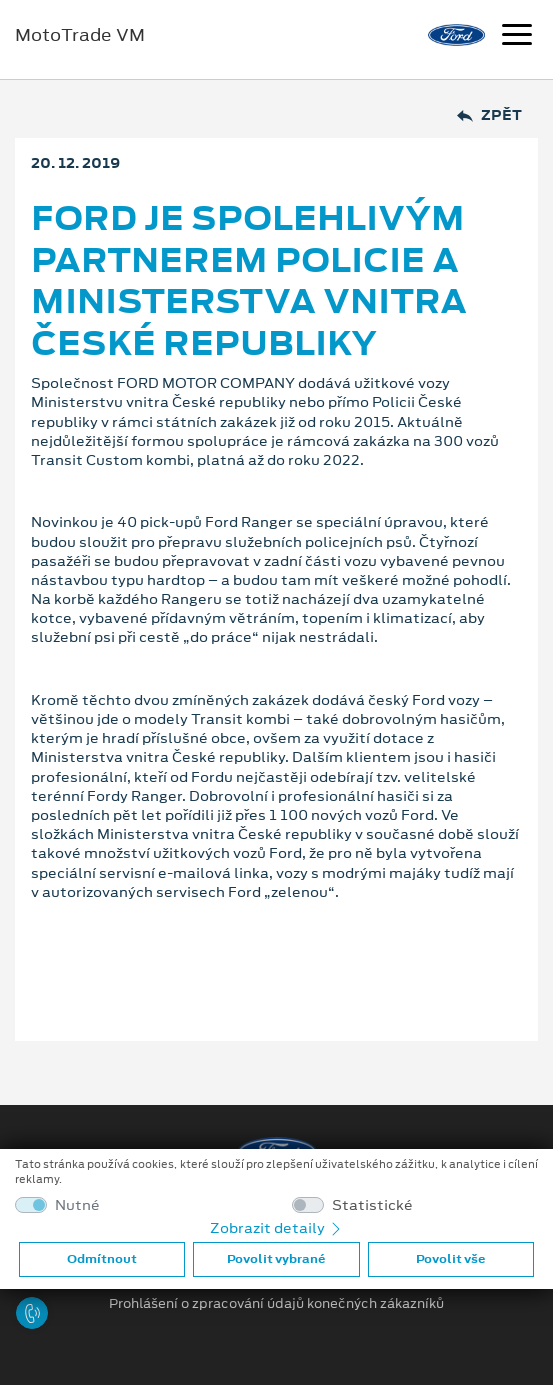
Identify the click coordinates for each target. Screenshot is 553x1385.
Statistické (372, 1205)
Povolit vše (450, 1259)
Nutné (77, 1205)
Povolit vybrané (276, 1259)
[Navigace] (517, 37)
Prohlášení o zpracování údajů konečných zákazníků (276, 1304)
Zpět (489, 115)
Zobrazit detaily (277, 1228)
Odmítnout (102, 1259)
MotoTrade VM (80, 35)
